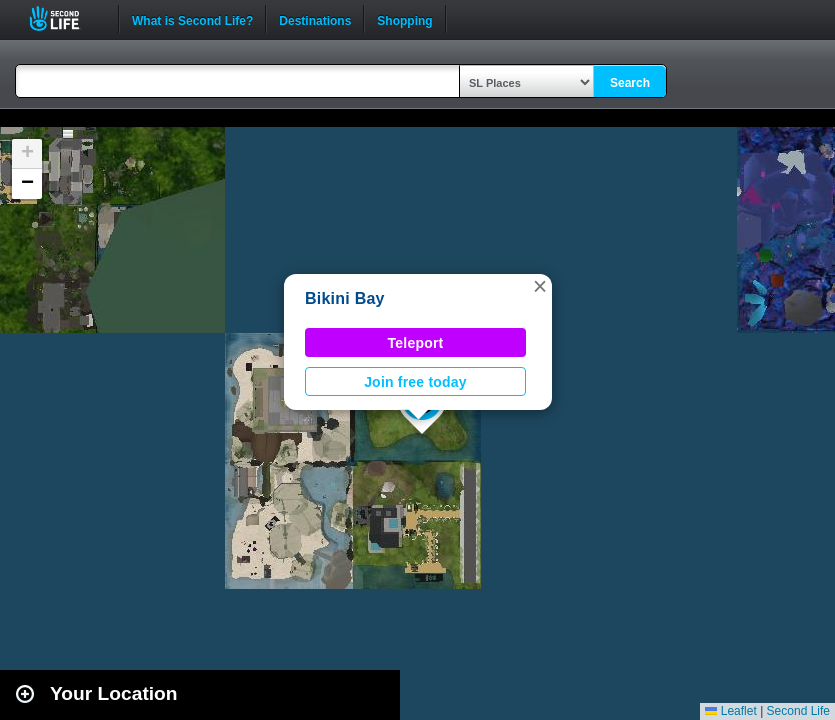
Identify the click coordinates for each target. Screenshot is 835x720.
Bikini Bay (345, 298)
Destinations (315, 19)
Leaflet (730, 711)
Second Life (65, 18)
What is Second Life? (192, 19)
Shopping (404, 19)
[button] (540, 286)
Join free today (415, 382)
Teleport (416, 343)
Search (630, 83)
